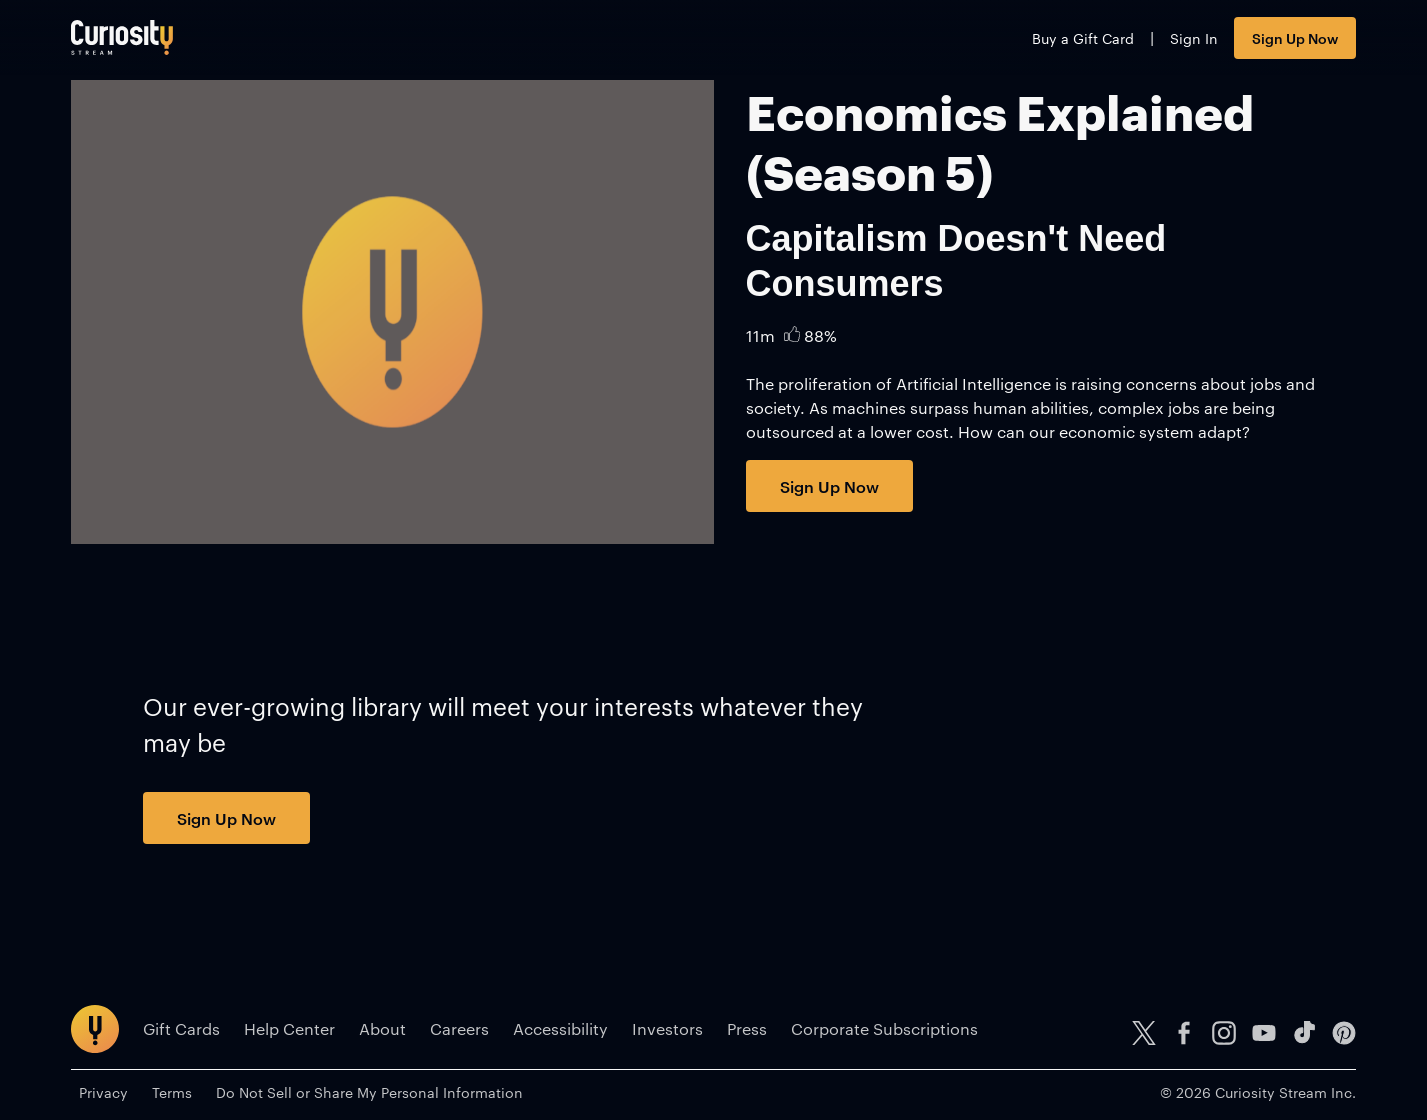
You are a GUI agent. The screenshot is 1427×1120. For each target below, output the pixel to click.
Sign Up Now (1295, 37)
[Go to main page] (122, 37)
